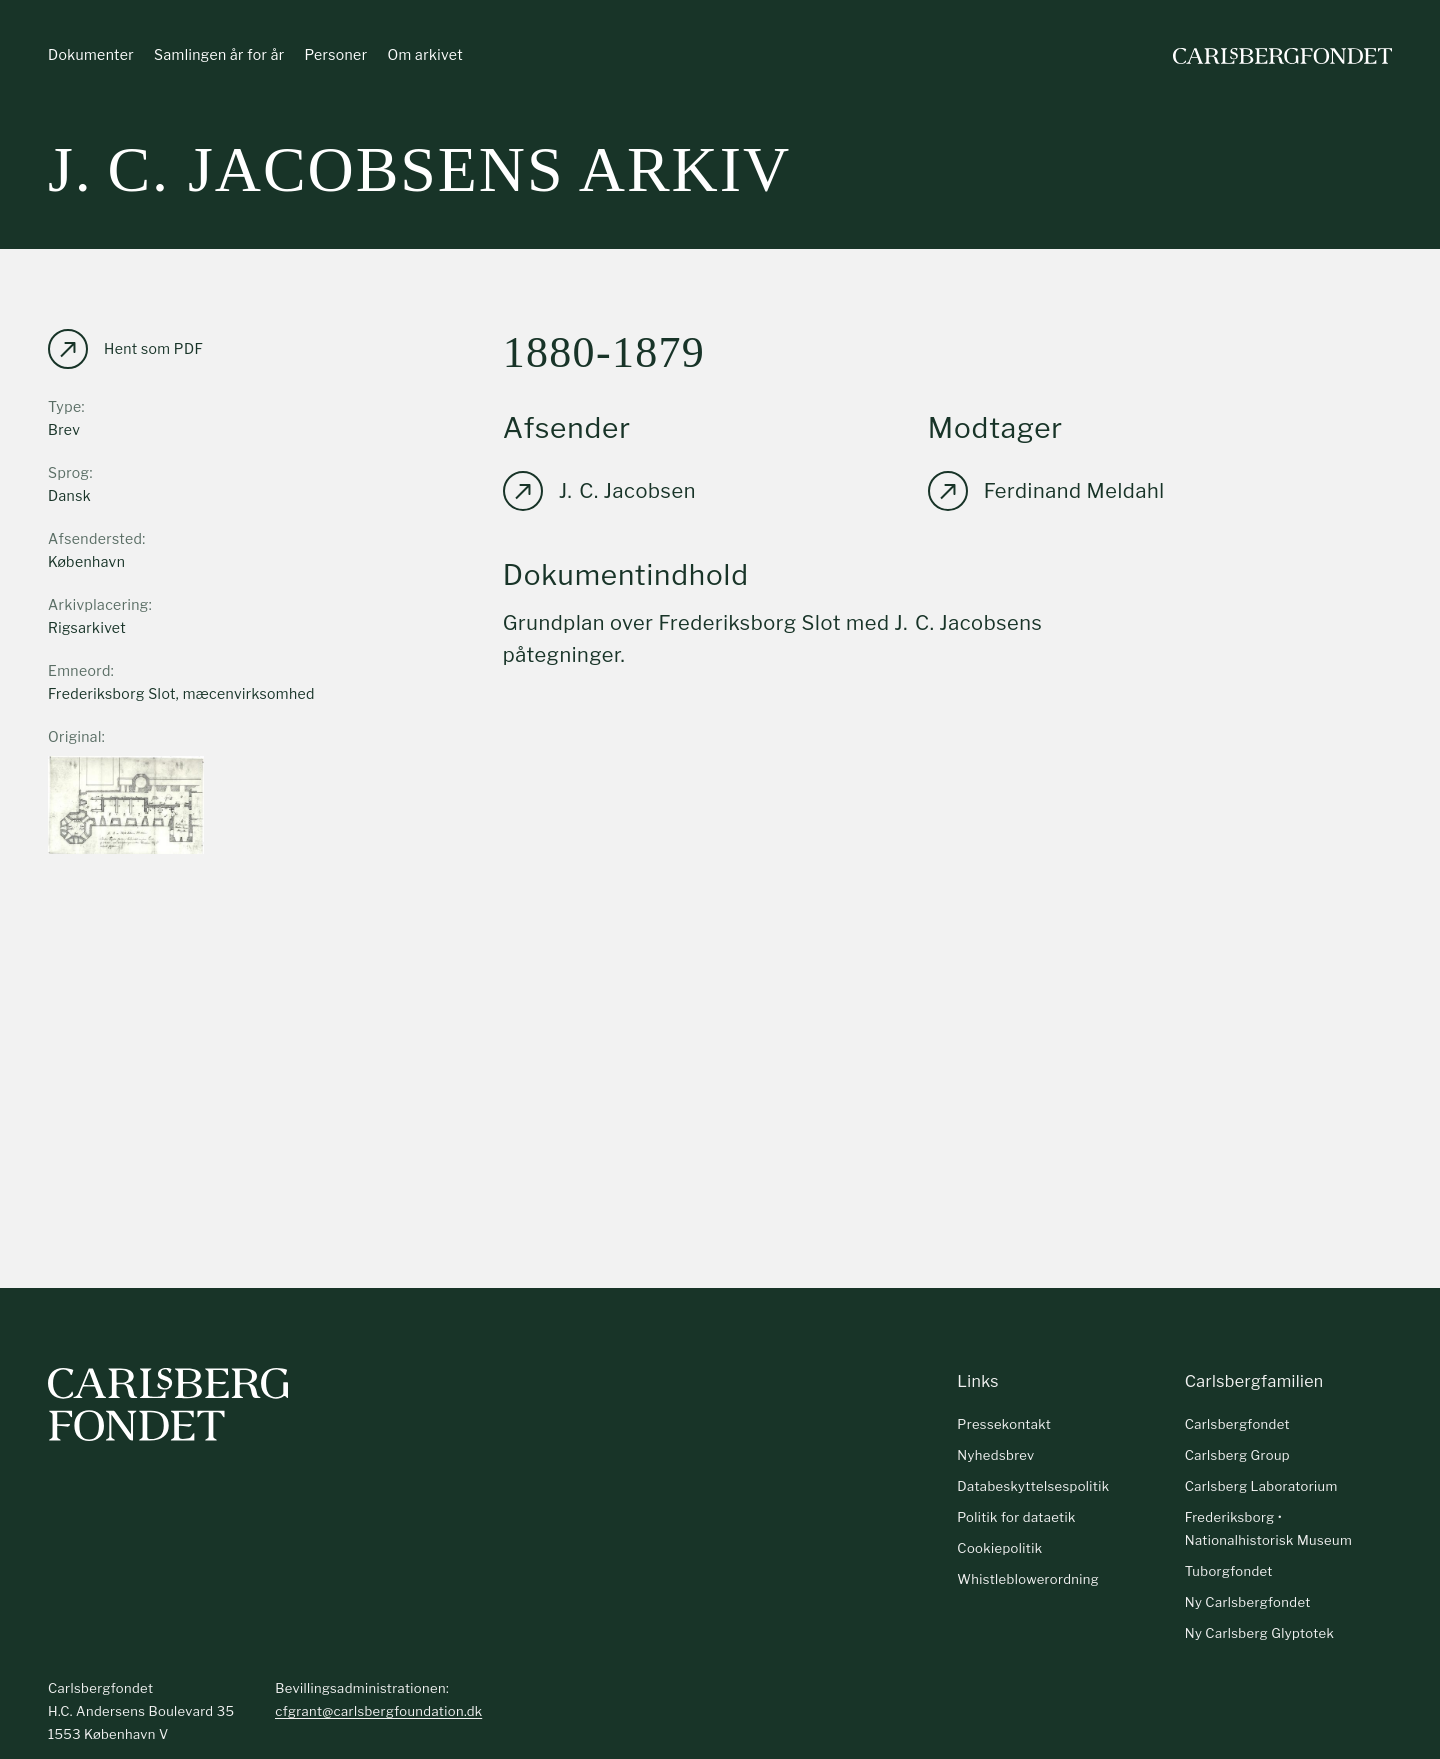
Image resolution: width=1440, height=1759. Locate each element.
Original (75, 736)
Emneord (79, 670)
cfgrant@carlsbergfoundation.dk (378, 1711)
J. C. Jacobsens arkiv (419, 169)
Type (65, 406)
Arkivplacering (98, 604)
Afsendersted (95, 538)
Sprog (68, 472)
